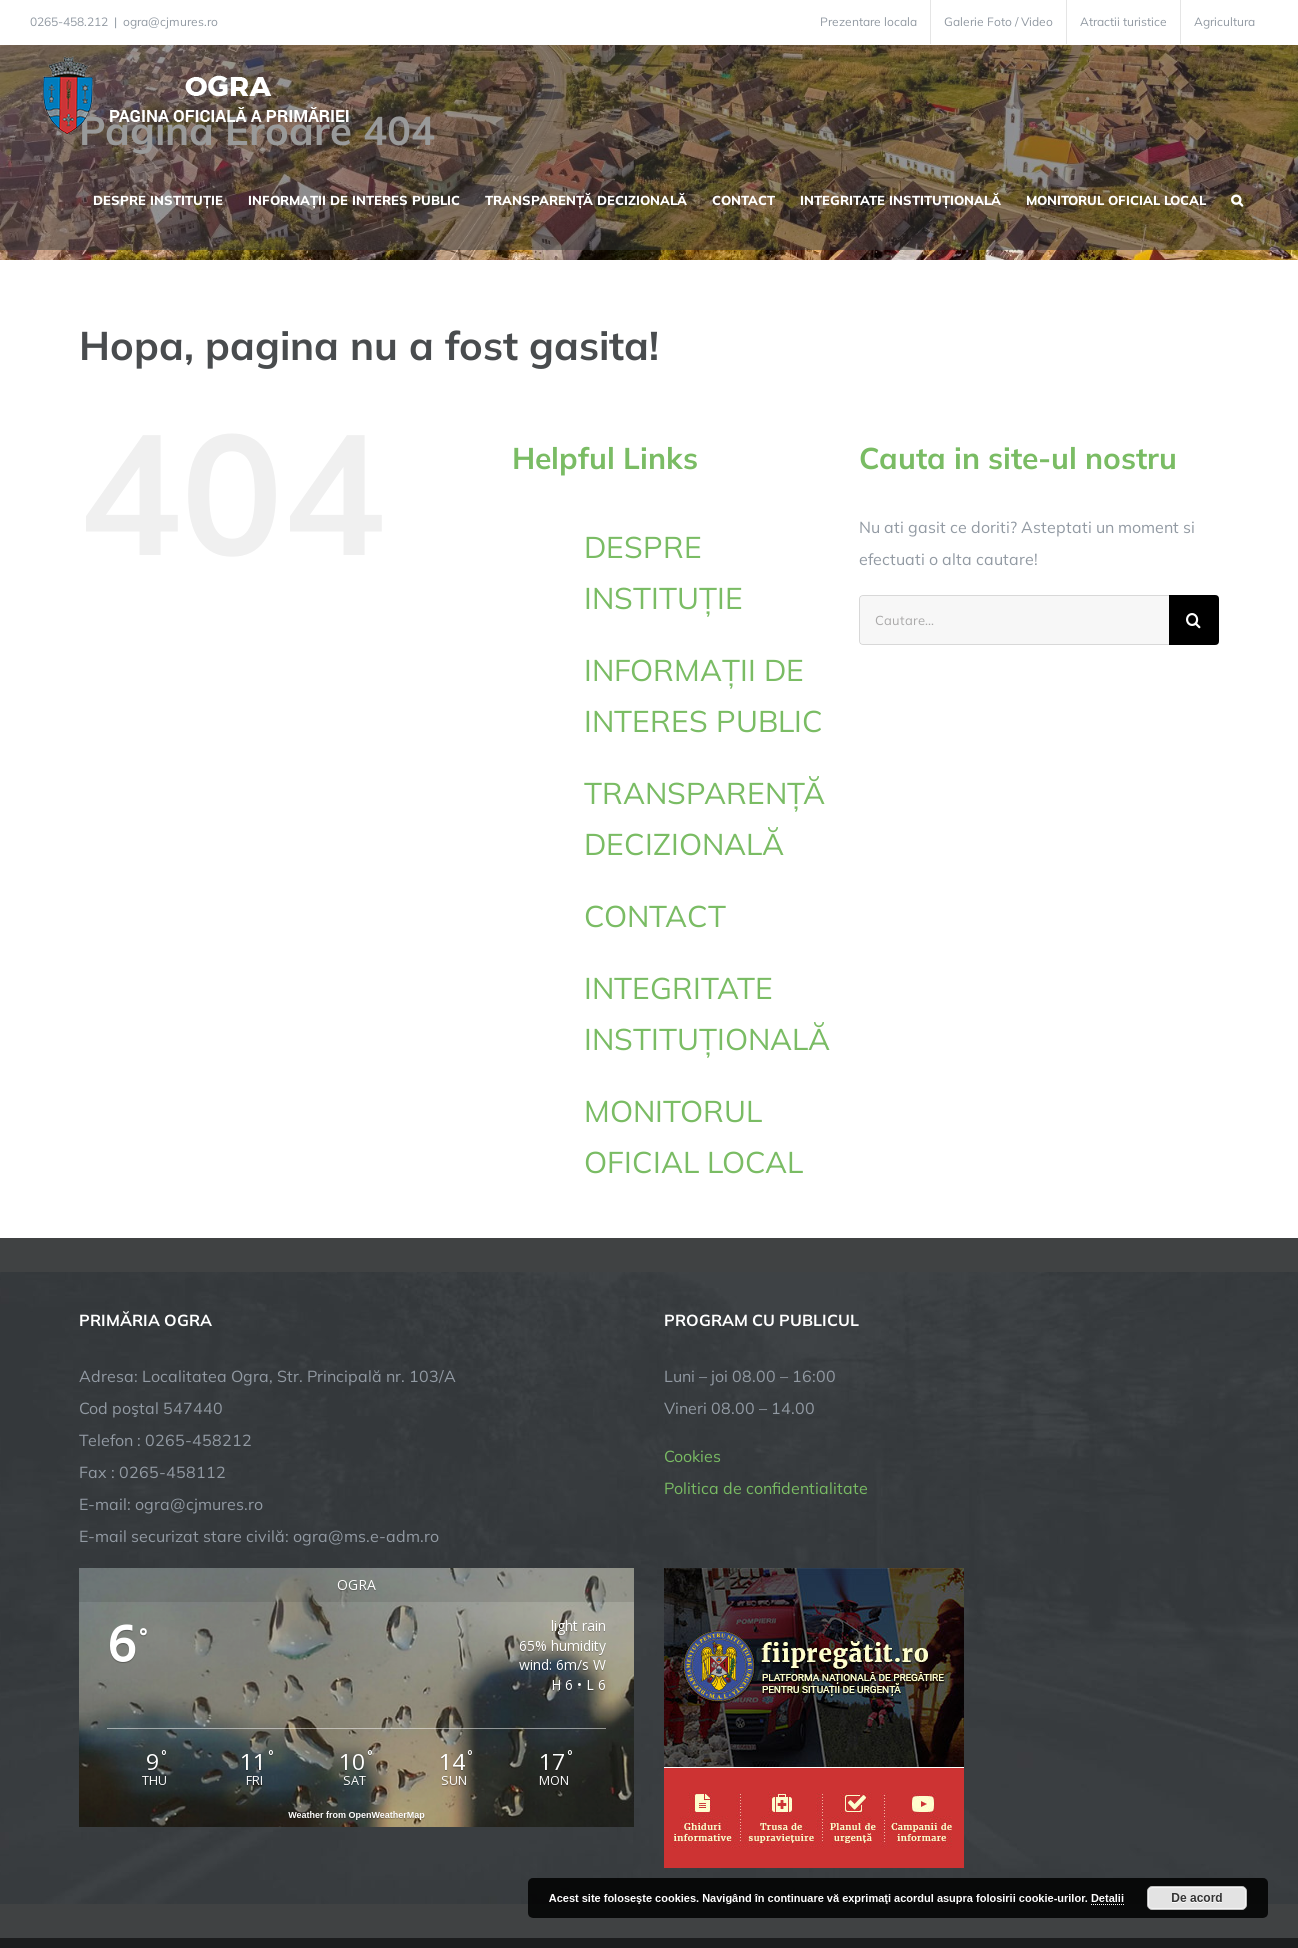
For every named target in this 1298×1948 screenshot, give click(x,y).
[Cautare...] (1014, 620)
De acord (1196, 1898)
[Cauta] (1194, 620)
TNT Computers (297, 1870)
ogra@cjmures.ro (170, 21)
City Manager (391, 1870)
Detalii (1107, 1898)
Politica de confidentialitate (766, 1344)
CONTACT (655, 916)
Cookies (692, 1312)
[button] (1237, 198)
